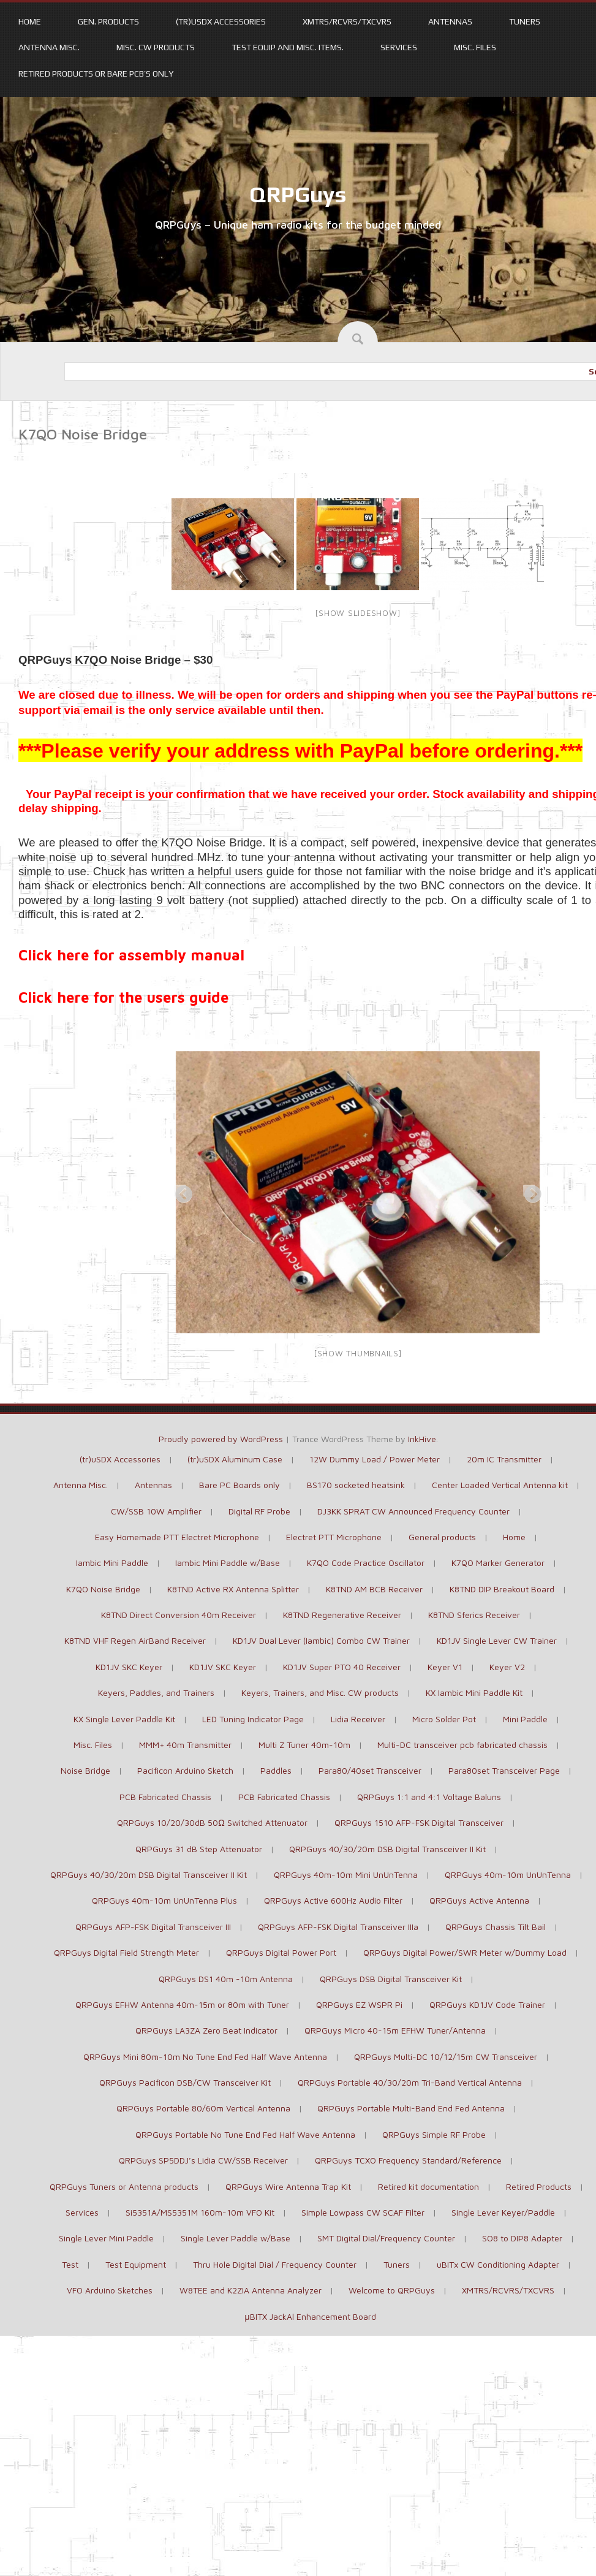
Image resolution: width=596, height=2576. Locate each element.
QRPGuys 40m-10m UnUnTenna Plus (164, 1900)
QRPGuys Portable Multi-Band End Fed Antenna (411, 2108)
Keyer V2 (507, 1667)
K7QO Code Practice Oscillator (365, 1562)
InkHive (422, 1439)
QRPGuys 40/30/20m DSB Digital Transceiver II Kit (387, 1849)
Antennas (450, 21)
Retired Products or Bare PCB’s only (95, 73)
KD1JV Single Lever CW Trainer (497, 1640)
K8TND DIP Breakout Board (502, 1589)
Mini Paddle (525, 1719)
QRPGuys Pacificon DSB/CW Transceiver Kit (185, 2082)
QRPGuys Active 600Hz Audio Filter (333, 1900)
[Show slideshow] (357, 613)
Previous (180, 1191)
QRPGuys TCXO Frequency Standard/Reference (408, 2160)
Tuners (524, 21)
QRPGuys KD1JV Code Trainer (487, 2004)
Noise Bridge (85, 1770)
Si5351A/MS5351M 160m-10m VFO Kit (200, 2212)
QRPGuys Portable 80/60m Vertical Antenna (203, 2108)
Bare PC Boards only (239, 1485)
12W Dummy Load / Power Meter (374, 1459)
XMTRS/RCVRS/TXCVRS (347, 21)
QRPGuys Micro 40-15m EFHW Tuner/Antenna (395, 2030)
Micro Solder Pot (444, 1719)
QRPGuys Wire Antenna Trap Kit (288, 2186)
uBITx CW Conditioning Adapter (498, 2264)
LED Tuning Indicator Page (253, 1719)
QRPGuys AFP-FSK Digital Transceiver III (153, 1926)
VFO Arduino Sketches (110, 2290)
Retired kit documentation (428, 2186)
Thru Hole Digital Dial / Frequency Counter (274, 2264)
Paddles (276, 1770)
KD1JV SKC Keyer (129, 1667)
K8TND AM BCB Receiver (374, 1589)
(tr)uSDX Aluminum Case (234, 1459)
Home (29, 21)
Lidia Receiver (358, 1719)
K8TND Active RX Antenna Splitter (233, 1589)
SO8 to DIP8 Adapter (522, 2238)
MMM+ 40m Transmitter (185, 1744)
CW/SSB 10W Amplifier (156, 1511)
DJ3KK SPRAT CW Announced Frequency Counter (413, 1511)
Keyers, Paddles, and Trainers (156, 1692)
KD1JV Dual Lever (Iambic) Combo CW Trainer (321, 1640)
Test (70, 2264)
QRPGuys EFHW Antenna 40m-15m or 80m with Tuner (182, 2004)
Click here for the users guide (123, 997)
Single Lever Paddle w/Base (235, 2238)
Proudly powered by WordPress (221, 1439)
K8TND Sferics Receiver (474, 1614)
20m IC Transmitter (504, 1459)
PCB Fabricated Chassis (165, 1796)
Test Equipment (135, 2264)
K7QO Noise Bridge (103, 1589)
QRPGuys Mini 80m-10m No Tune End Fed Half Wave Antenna (205, 2056)
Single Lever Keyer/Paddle (503, 2212)
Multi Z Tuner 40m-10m (304, 1744)
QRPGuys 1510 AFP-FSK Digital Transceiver (419, 1822)
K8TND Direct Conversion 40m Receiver (178, 1614)
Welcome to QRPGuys (392, 2290)
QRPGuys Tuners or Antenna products (124, 2186)
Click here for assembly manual (131, 954)
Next (529, 1191)
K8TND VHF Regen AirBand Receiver (135, 1640)
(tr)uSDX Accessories (221, 21)
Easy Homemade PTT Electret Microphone (177, 1537)
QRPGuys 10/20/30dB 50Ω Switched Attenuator (212, 1822)
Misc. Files (475, 47)
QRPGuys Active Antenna (479, 1900)
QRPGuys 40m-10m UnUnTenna (508, 1874)
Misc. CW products (155, 47)
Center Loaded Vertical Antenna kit (500, 1485)
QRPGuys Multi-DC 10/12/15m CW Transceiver (445, 2056)
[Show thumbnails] (358, 1353)
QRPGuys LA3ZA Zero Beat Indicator (206, 2030)
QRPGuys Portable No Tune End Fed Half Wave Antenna (245, 2134)
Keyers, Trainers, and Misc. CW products (320, 1692)
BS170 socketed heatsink (356, 1485)
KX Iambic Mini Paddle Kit (474, 1692)
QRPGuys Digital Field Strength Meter (126, 1952)
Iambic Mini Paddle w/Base (227, 1562)
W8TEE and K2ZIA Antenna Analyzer (250, 2290)
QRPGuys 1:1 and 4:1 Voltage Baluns (429, 1796)
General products (442, 1537)
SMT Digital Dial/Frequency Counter (386, 2238)
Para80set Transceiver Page (504, 1770)
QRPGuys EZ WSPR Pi (359, 2004)
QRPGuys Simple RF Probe (434, 2134)
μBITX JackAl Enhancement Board (309, 2316)
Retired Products (538, 2186)
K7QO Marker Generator (498, 1562)
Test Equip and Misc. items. (288, 47)
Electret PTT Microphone (334, 1537)
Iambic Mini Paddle (112, 1562)
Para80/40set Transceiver (370, 1770)
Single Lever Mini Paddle (106, 2238)
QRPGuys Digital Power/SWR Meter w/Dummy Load (465, 1952)
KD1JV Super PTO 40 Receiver (342, 1667)
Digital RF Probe (259, 1511)
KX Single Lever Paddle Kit (124, 1719)
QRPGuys (298, 194)
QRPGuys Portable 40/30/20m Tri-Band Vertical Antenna (410, 2082)
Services (398, 47)
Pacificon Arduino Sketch (185, 1770)
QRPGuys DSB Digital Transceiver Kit (391, 1979)
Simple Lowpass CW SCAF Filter (362, 2212)
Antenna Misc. (49, 47)
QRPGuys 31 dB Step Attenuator (198, 1849)
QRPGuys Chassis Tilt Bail (495, 1926)
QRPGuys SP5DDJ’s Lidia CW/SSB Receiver (203, 2160)
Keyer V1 (445, 1667)
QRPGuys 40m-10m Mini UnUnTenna (346, 1874)
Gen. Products (108, 21)
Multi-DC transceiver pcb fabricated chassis (462, 1744)
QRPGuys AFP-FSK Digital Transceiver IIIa (338, 1926)
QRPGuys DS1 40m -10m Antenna (226, 1979)
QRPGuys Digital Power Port (281, 1952)
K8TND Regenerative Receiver (342, 1614)
